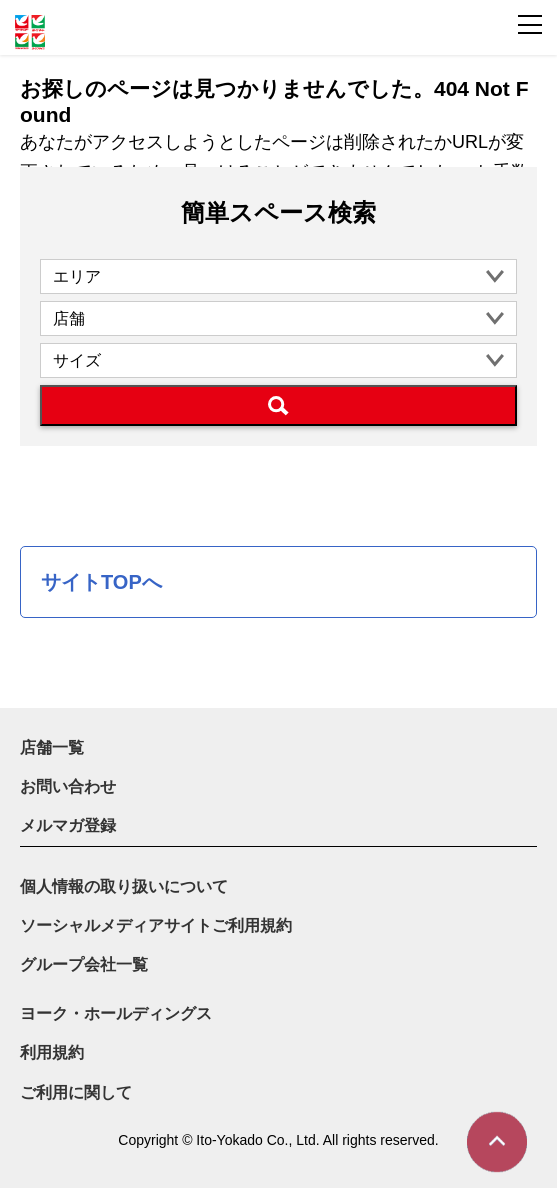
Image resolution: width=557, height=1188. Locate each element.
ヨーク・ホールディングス (116, 1013)
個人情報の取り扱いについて (124, 886)
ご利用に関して (76, 1092)
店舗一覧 (52, 747)
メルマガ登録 (68, 825)
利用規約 (52, 1052)
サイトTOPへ (101, 582)
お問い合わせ (68, 786)
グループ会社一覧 (84, 964)
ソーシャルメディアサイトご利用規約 (156, 925)
